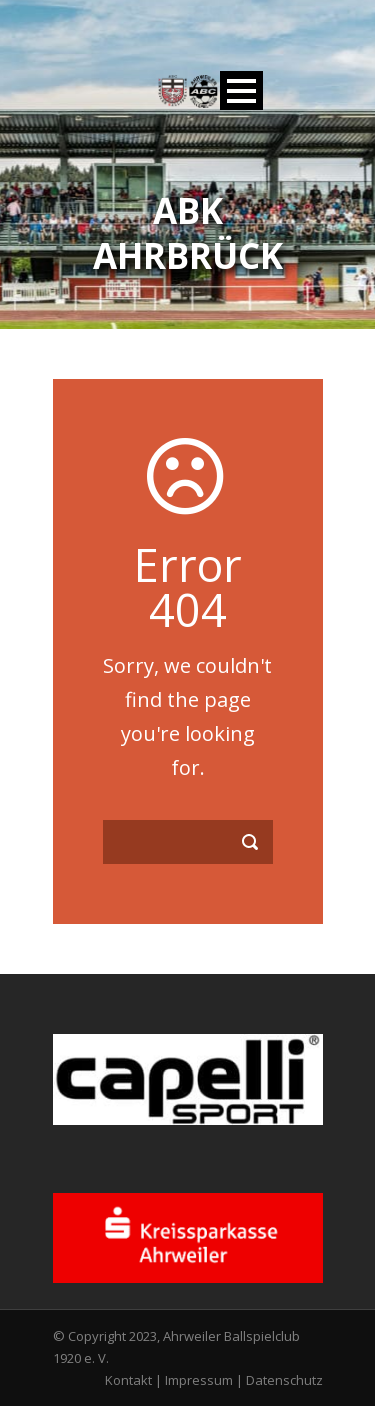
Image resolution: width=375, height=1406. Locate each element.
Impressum (199, 1380)
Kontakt (128, 1380)
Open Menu (241, 90)
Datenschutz (284, 1380)
